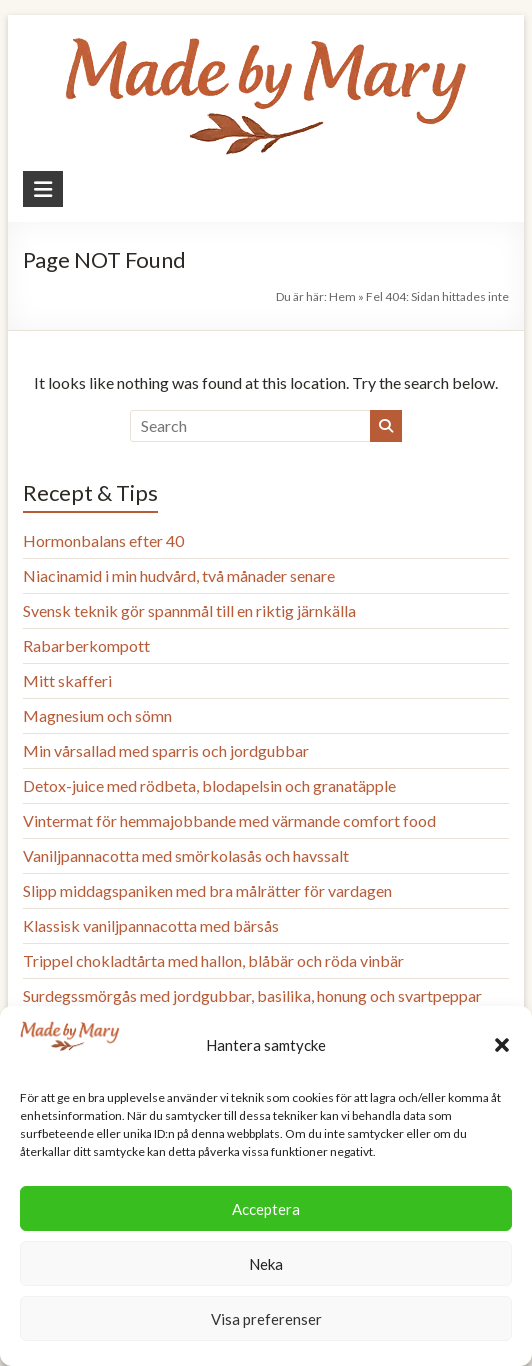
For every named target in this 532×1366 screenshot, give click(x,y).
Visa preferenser (266, 1319)
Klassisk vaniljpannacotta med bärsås (151, 925)
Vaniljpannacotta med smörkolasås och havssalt (186, 855)
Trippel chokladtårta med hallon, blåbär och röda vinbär (213, 960)
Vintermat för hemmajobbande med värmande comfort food (229, 820)
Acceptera (266, 1209)
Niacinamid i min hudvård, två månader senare (179, 575)
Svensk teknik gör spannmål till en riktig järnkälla (189, 610)
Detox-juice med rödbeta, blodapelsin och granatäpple (209, 785)
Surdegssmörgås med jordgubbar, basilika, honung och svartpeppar (252, 995)
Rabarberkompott (86, 645)
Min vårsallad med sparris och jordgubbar (166, 750)
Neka (266, 1264)
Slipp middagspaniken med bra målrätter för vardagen (207, 890)
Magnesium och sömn (97, 715)
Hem (342, 296)
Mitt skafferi (67, 680)
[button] (502, 1045)
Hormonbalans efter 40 (103, 540)
